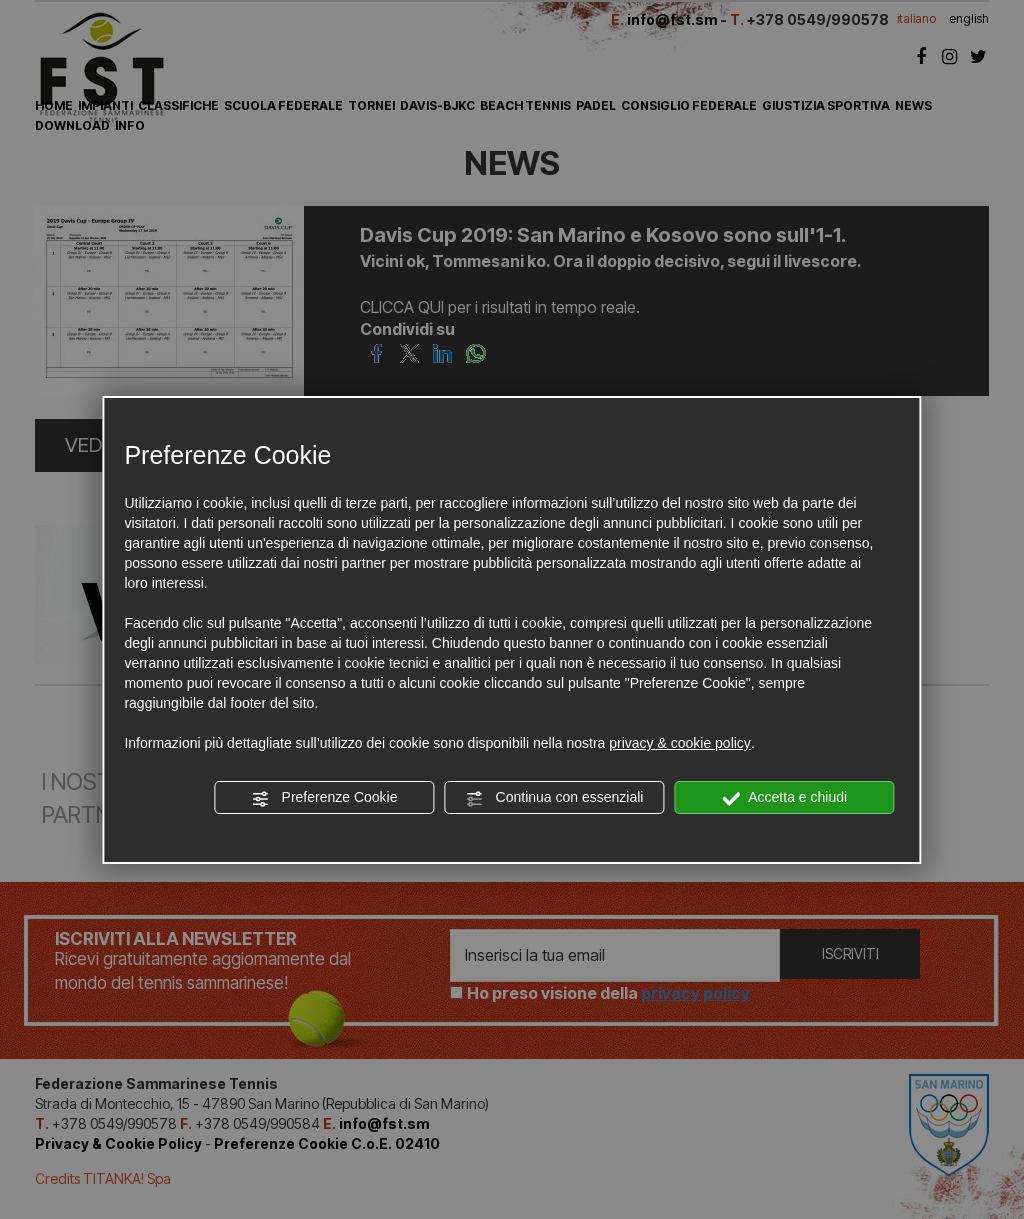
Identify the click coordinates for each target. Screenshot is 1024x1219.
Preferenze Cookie (325, 798)
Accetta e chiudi (784, 798)
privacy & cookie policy (680, 743)
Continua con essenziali (555, 798)
